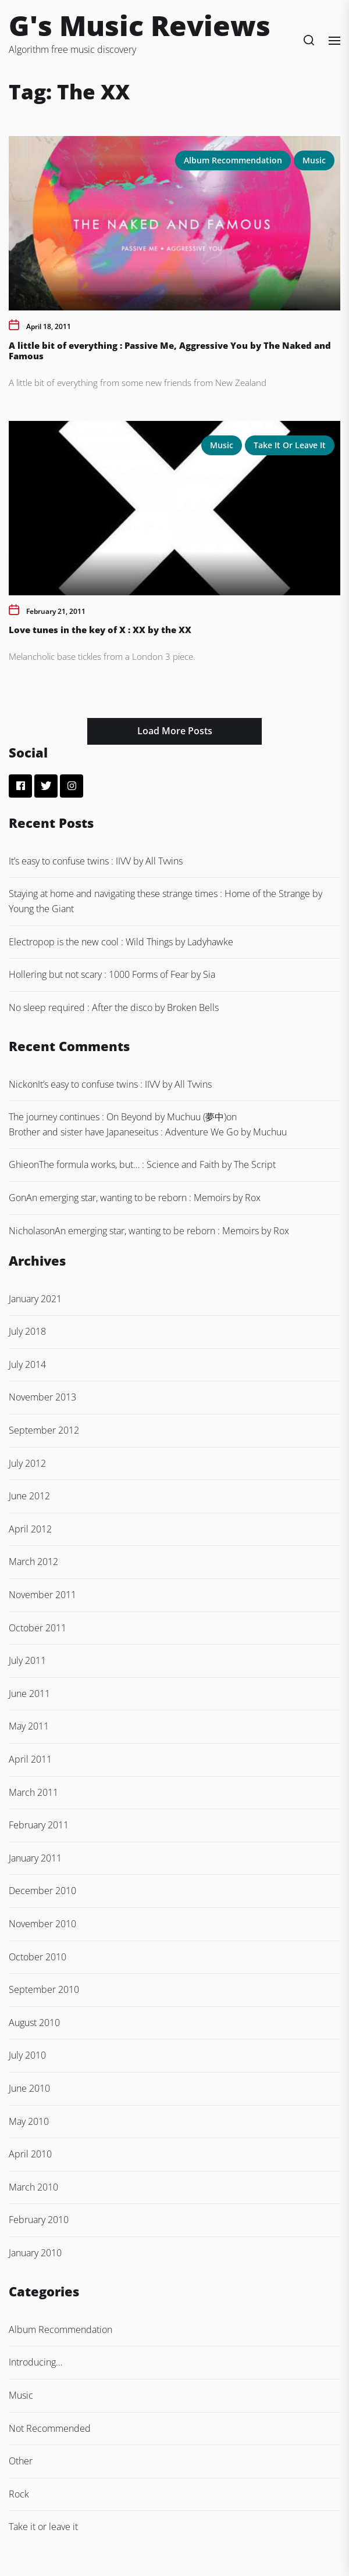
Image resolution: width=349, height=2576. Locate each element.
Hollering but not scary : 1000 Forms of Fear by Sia (112, 974)
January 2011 (35, 1858)
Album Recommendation (233, 160)
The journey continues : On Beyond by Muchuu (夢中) (117, 1116)
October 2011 (37, 1627)
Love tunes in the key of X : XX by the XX (100, 629)
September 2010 (44, 1989)
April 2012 (30, 1529)
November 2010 (42, 1923)
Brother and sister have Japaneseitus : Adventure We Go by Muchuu (148, 1132)
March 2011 (33, 1792)
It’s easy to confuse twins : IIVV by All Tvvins (96, 861)
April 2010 (30, 2154)
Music (314, 160)
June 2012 (29, 1495)
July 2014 (27, 1364)
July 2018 (27, 1331)
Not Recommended (50, 2428)
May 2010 (29, 2121)
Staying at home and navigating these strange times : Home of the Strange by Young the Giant (165, 901)
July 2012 (27, 1463)
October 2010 (37, 1956)
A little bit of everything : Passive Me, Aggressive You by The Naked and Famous (170, 351)
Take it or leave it (290, 445)
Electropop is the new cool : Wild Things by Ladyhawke (121, 941)
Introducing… (35, 2362)
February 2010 (39, 2219)
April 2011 (30, 1759)
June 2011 (29, 1693)
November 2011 (42, 1594)
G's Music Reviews (139, 25)
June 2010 (29, 2088)
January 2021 (35, 1298)
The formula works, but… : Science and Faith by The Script (157, 1164)
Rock (19, 2494)
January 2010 (35, 2252)
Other (21, 2460)
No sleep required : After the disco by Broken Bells (114, 1007)
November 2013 (42, 1397)
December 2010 (42, 1890)
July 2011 (27, 1660)
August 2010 (34, 2022)
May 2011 (29, 1726)
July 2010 (27, 2055)
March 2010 (33, 2187)
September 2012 (44, 1430)
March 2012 (33, 1561)
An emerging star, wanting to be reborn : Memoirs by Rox (143, 1197)
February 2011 (39, 1824)
